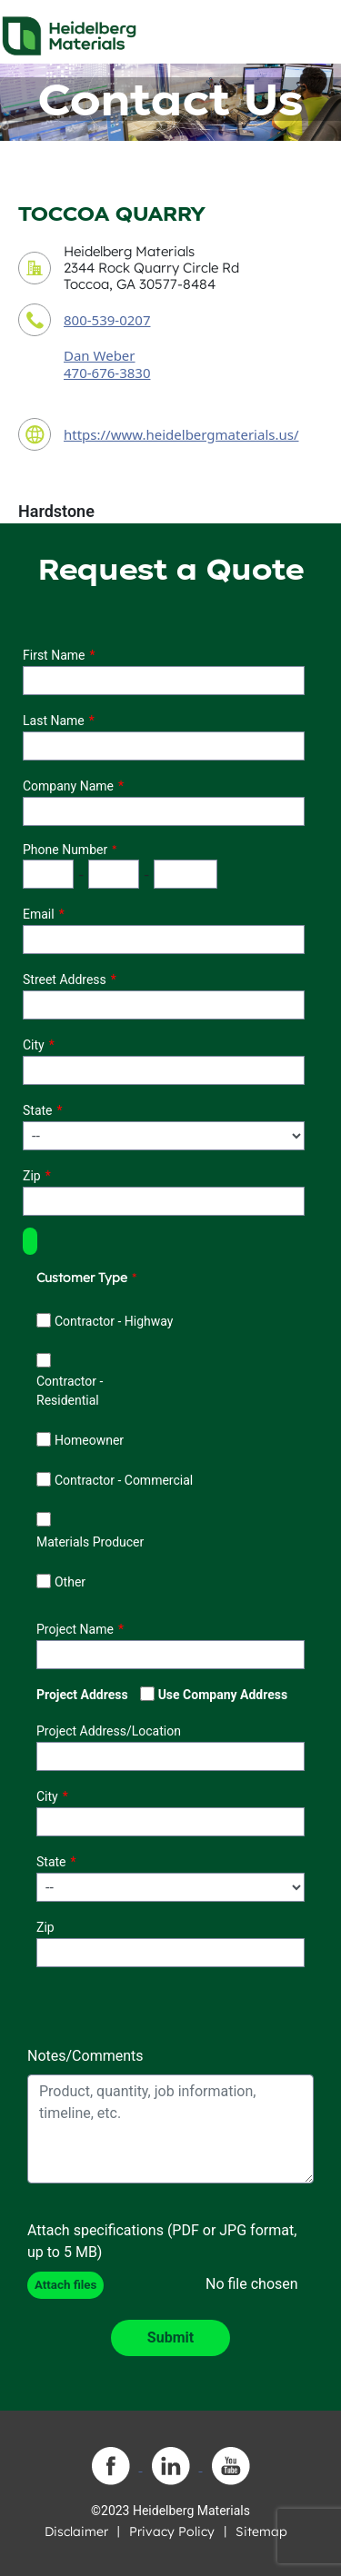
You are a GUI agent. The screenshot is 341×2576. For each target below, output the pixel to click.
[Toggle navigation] (311, 31)
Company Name (68, 786)
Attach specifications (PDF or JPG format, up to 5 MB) (161, 2241)
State (38, 1110)
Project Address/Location (108, 1731)
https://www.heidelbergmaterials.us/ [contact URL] (181, 434)
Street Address (64, 979)
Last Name (54, 720)
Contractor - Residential (69, 1390)
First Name (54, 655)
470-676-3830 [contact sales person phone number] (107, 372)
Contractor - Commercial (124, 1480)
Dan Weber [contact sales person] (99, 355)
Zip (32, 1176)
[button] (30, 1241)
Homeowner (89, 1440)
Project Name (75, 1629)
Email (39, 914)
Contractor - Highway (114, 1321)
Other (70, 1582)
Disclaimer (76, 2531)
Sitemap (261, 2531)
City (34, 1045)
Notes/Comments (85, 2055)
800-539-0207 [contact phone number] (107, 320)
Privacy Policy (172, 2531)
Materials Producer (90, 1542)
